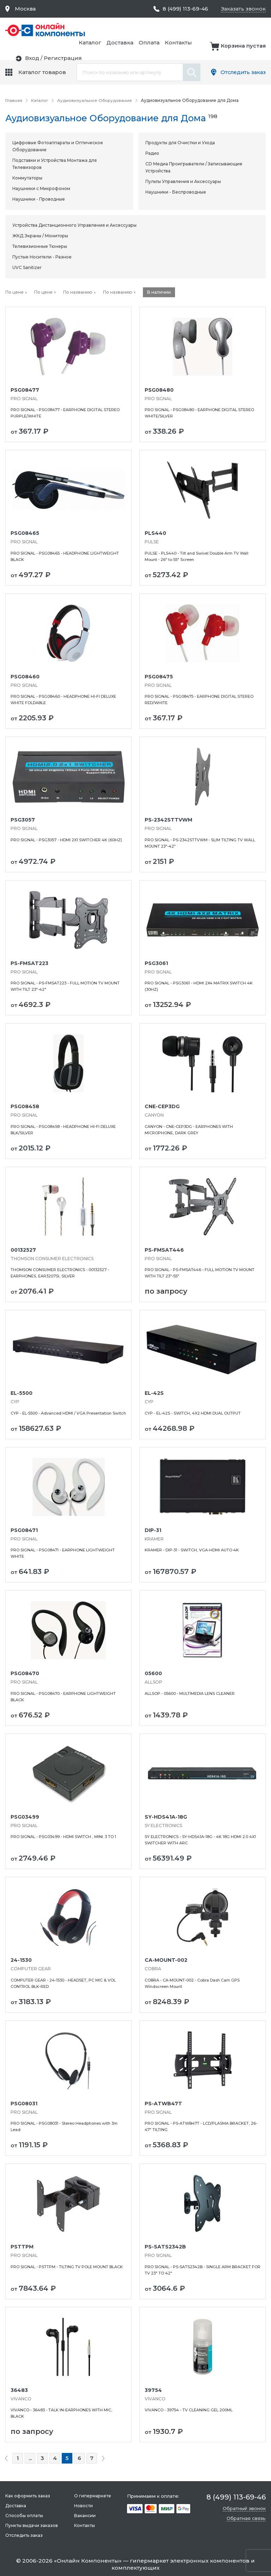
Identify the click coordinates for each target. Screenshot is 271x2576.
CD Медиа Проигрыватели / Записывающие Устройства (193, 167)
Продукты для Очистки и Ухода (180, 142)
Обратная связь (246, 2518)
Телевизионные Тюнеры (39, 246)
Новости (83, 2505)
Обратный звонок (244, 2508)
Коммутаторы (27, 177)
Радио (152, 152)
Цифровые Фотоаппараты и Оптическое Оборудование (57, 146)
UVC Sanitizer (27, 267)
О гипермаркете (92, 2495)
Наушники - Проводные (38, 198)
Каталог (163, 30)
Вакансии (84, 2515)
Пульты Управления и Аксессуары (183, 181)
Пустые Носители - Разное (42, 256)
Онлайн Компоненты (88, 2560)
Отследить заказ (242, 72)
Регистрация (247, 50)
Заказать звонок (242, 8)
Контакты (252, 30)
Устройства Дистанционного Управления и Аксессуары (74, 224)
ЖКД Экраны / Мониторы (40, 235)
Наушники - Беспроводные (175, 191)
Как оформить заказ (27, 2495)
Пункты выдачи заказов (31, 2525)
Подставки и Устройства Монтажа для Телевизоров (54, 163)
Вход (216, 50)
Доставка (193, 30)
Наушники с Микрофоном (41, 188)
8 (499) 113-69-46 (183, 8)
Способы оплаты (24, 2515)
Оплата (222, 30)
